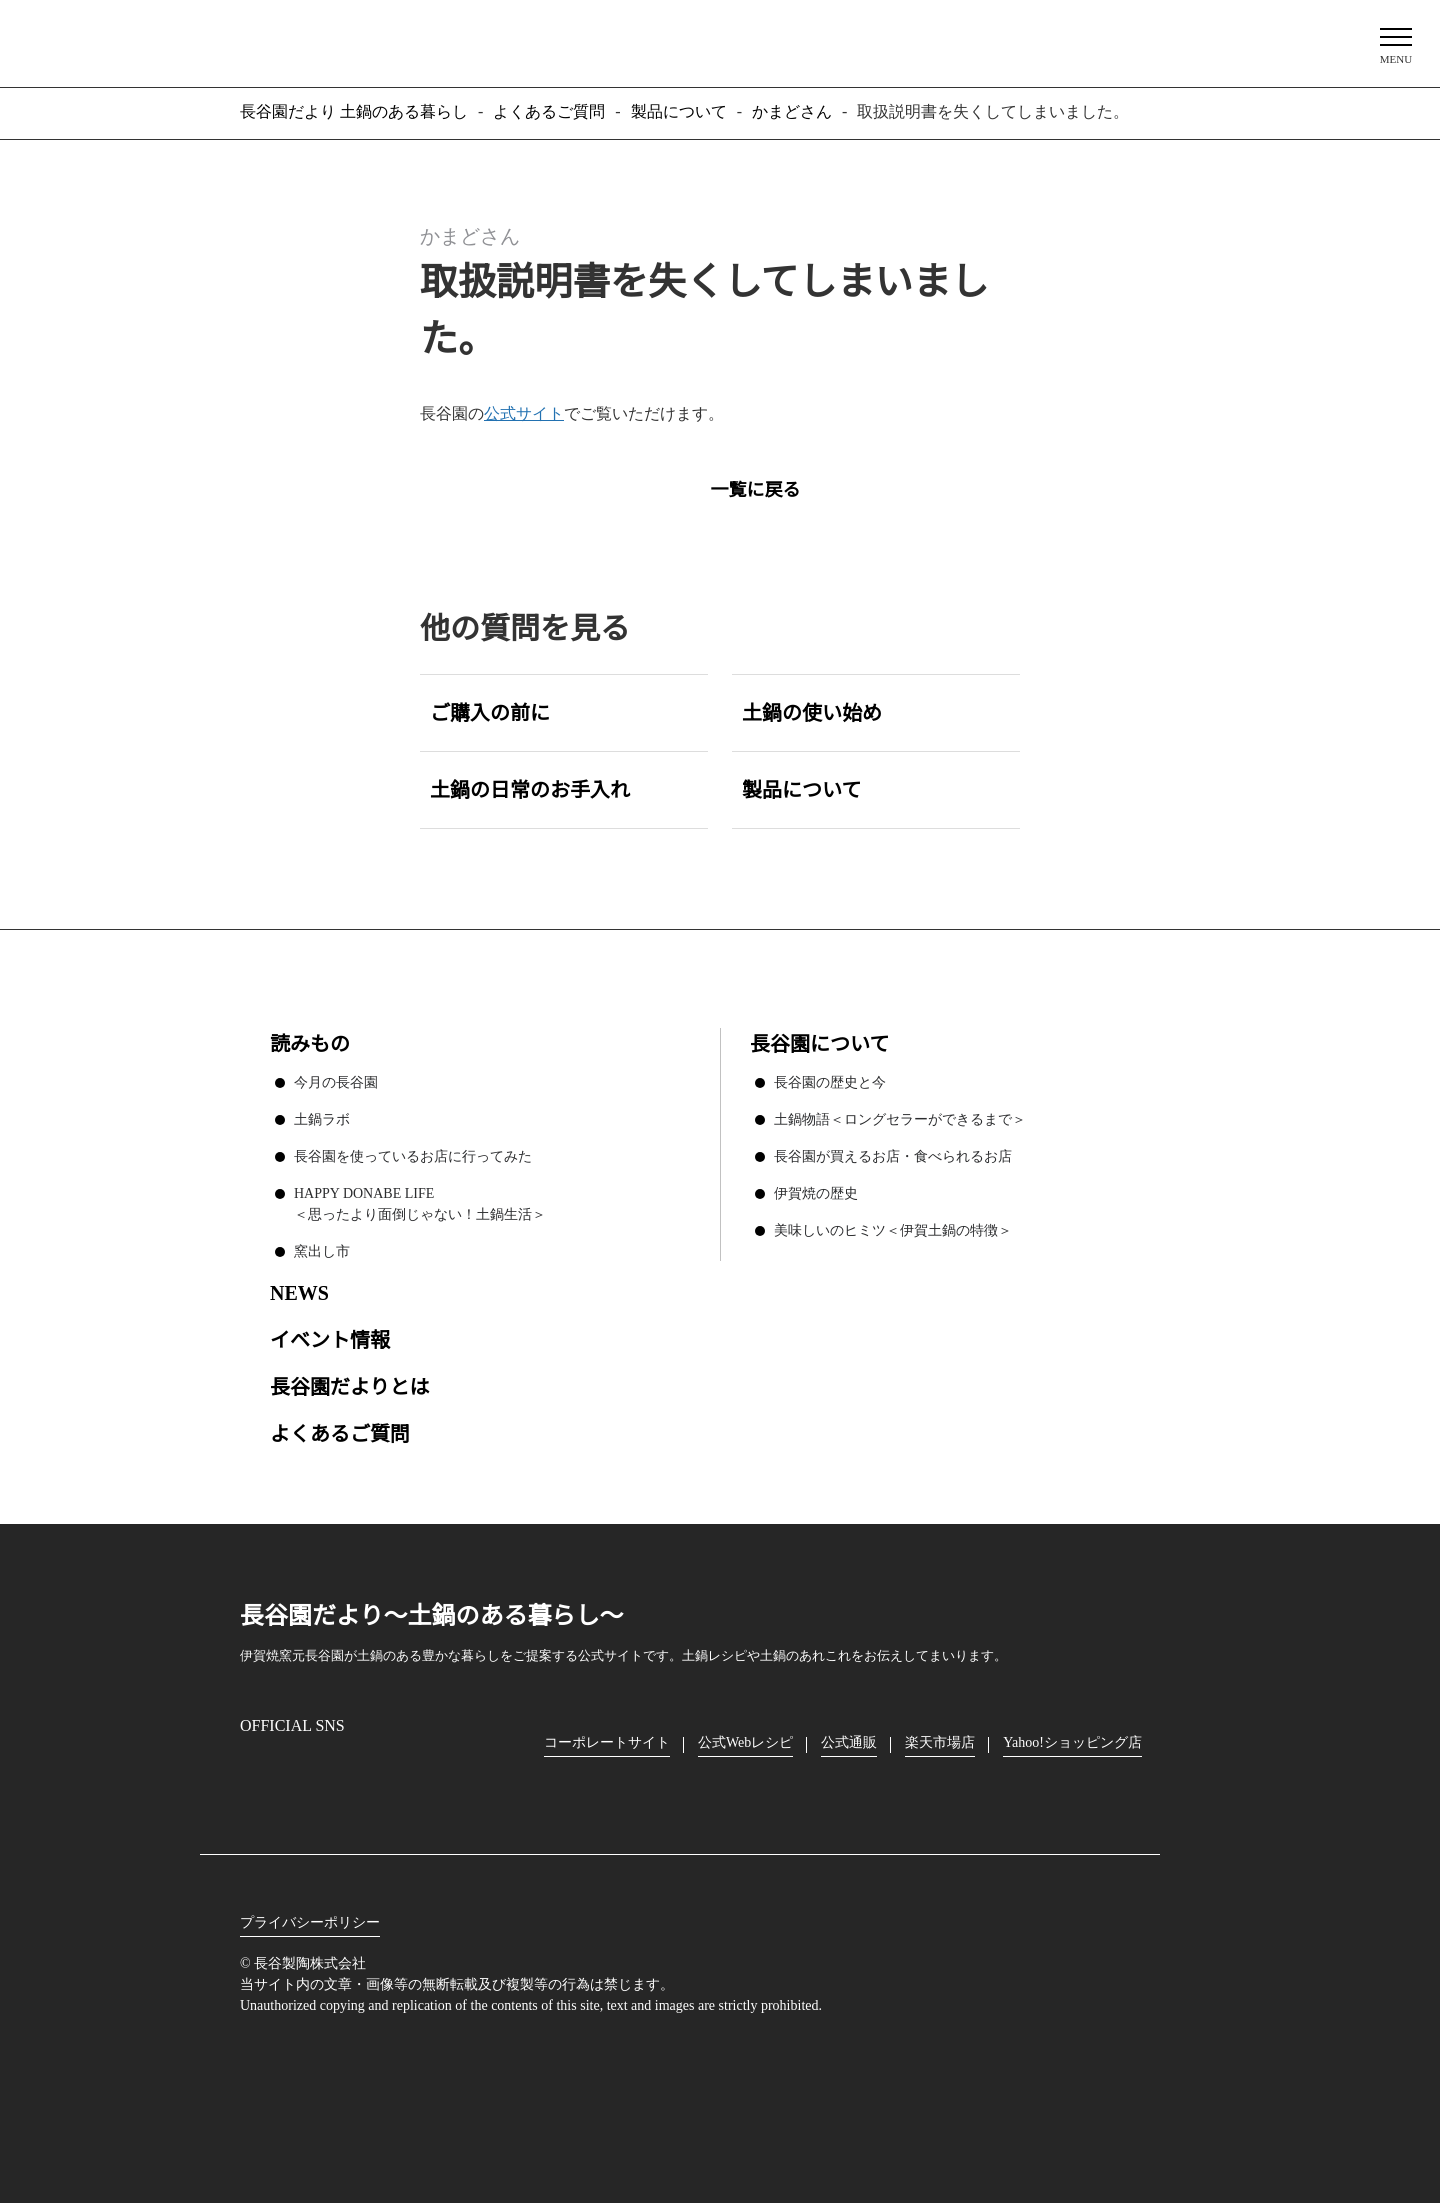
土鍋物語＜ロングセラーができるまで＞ (900, 1117)
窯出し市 (322, 1249)
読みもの (310, 1042)
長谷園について (819, 1042)
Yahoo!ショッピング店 (1080, 1741)
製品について (801, 788)
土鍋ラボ (322, 1117)
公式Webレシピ (748, 1741)
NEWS (298, 1290)
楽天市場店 (945, 1741)
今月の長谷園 (336, 1080)
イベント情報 (330, 1337)
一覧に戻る (755, 488)
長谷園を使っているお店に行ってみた (412, 1154)
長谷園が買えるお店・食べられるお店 (893, 1154)
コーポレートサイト (607, 1741)
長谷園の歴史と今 (830, 1080)
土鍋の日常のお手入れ (530, 788)
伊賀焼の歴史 (816, 1191)
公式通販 (854, 1741)
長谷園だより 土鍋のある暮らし (720, 41)
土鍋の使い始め (812, 711)
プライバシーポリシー (310, 1921)
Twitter (370, 1774)
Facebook (312, 1773)
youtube (426, 1774)
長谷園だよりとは (350, 1384)
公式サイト (524, 413)
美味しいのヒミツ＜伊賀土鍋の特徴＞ (893, 1228)
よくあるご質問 (340, 1431)
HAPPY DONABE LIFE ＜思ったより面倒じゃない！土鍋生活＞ (420, 1201)
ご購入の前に (490, 711)
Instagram (256, 1773)
